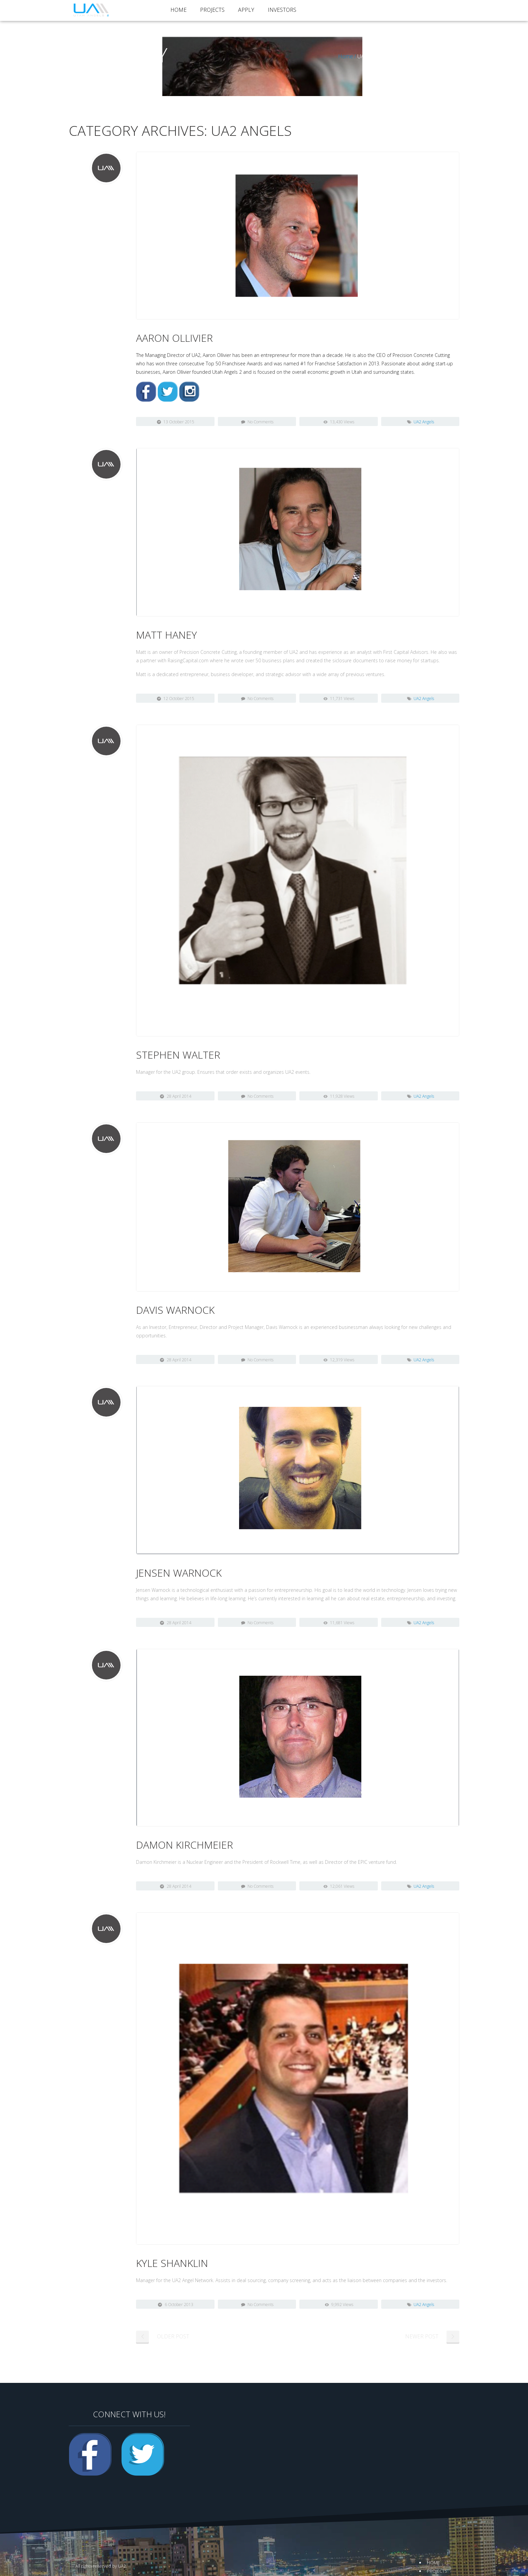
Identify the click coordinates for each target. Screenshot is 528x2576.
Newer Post (421, 2336)
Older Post (173, 2336)
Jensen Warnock (179, 1573)
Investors (282, 9)
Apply (246, 9)
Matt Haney (166, 635)
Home (178, 9)
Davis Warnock (175, 1310)
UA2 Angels (424, 422)
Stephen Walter (178, 1055)
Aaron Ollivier (174, 338)
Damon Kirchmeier (184, 1845)
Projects (212, 9)
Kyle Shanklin (172, 2263)
